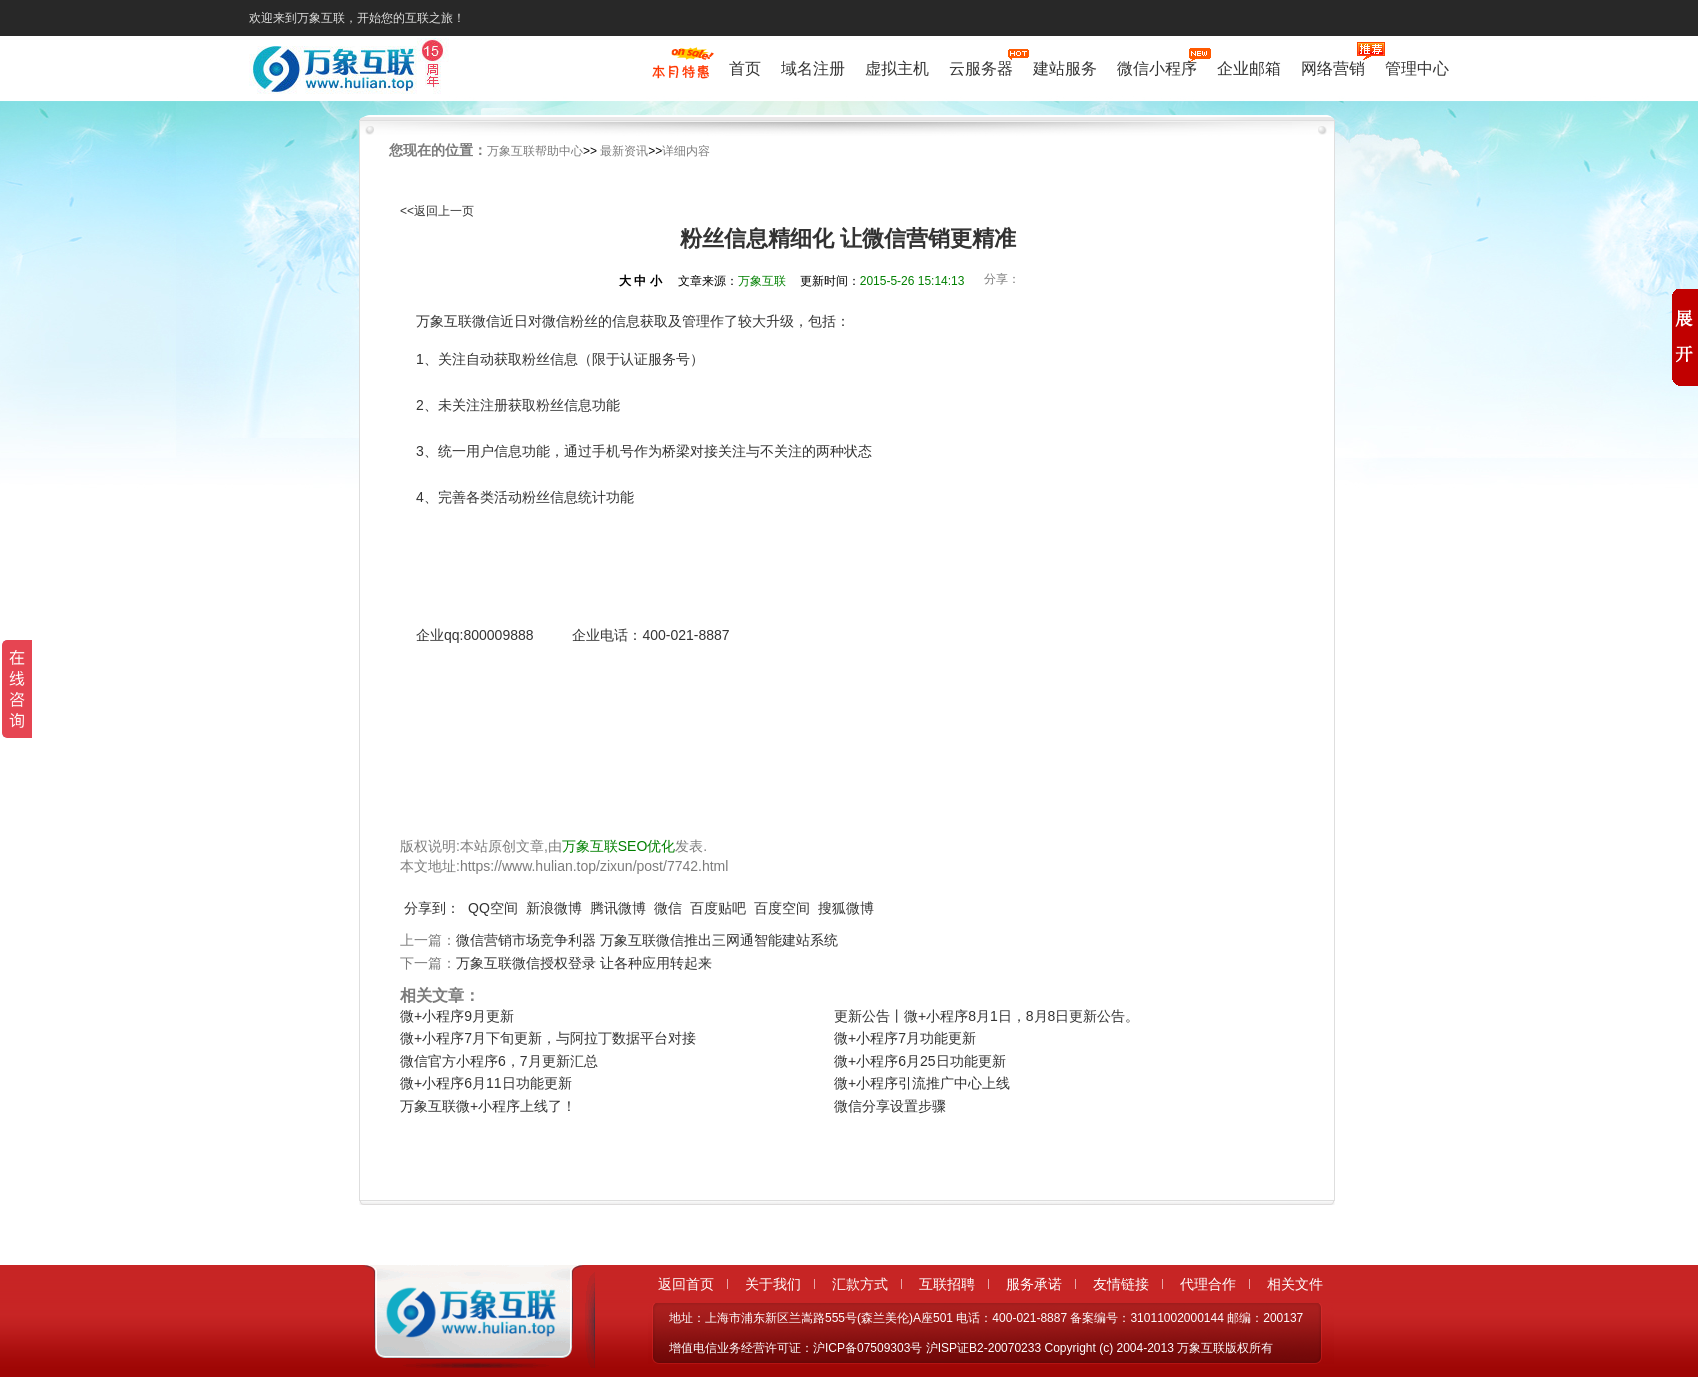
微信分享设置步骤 (890, 1106)
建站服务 (1065, 68)
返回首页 (686, 1284)
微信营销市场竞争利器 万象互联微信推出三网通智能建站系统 (647, 940)
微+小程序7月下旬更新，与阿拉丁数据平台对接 (548, 1038)
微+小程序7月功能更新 (905, 1038)
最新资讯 (624, 151)
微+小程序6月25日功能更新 (920, 1061)
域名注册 (813, 68)
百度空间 (782, 908)
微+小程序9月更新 (457, 1016)
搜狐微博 (846, 908)
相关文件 (1295, 1284)
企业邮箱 (1249, 68)
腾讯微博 (618, 908)
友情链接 (1121, 1284)
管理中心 (1417, 68)
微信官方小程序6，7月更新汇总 (499, 1061)
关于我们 (773, 1284)
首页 (745, 68)
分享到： (432, 908)
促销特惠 (680, 73)
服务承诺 (1034, 1284)
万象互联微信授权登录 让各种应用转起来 (584, 963)
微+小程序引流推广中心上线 (922, 1083)
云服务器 (981, 66)
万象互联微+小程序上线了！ (488, 1106)
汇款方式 (860, 1284)
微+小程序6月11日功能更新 (486, 1083)
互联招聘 (947, 1284)
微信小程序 (1157, 66)
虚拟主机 (897, 68)
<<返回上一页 (437, 211)
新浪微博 (554, 908)
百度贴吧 (718, 908)
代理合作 (1208, 1284)
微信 (668, 908)
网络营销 (1333, 66)
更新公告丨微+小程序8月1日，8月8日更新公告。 (986, 1016)
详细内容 (686, 151)
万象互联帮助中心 (535, 151)
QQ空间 (493, 908)
